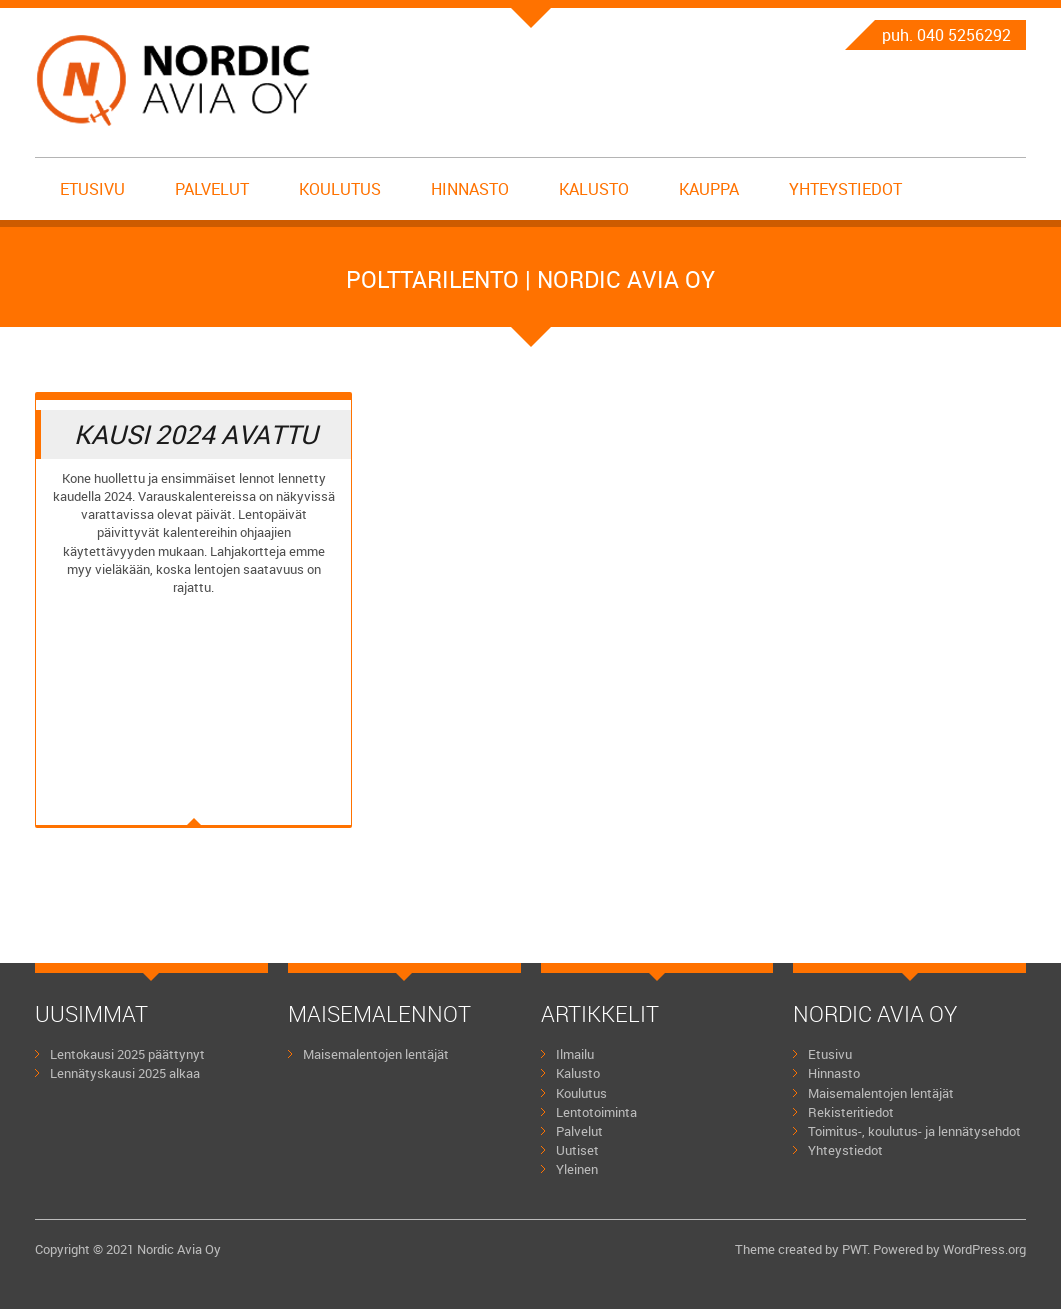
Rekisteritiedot (851, 1112)
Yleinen (577, 1169)
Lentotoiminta (596, 1112)
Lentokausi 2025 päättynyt (127, 1054)
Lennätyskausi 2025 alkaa (125, 1073)
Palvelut (212, 189)
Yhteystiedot (845, 189)
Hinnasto (470, 189)
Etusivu (92, 189)
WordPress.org (984, 1249)
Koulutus (340, 189)
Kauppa (709, 189)
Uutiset (577, 1150)
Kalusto (594, 189)
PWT (854, 1249)
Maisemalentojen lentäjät (376, 1054)
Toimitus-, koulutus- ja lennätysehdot (914, 1131)
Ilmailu (575, 1054)
